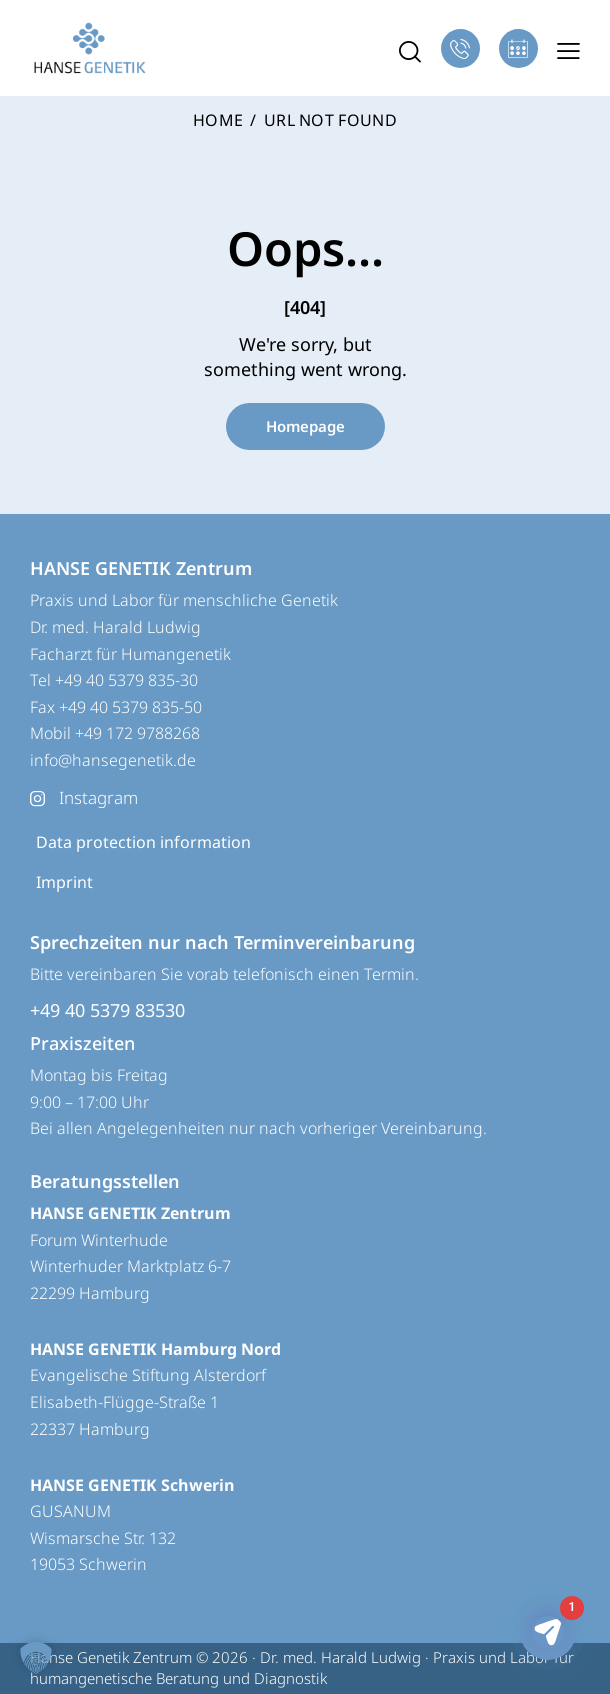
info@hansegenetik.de (113, 760)
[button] (568, 50)
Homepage (305, 426)
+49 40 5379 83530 (107, 1010)
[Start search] (410, 51)
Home (218, 121)
